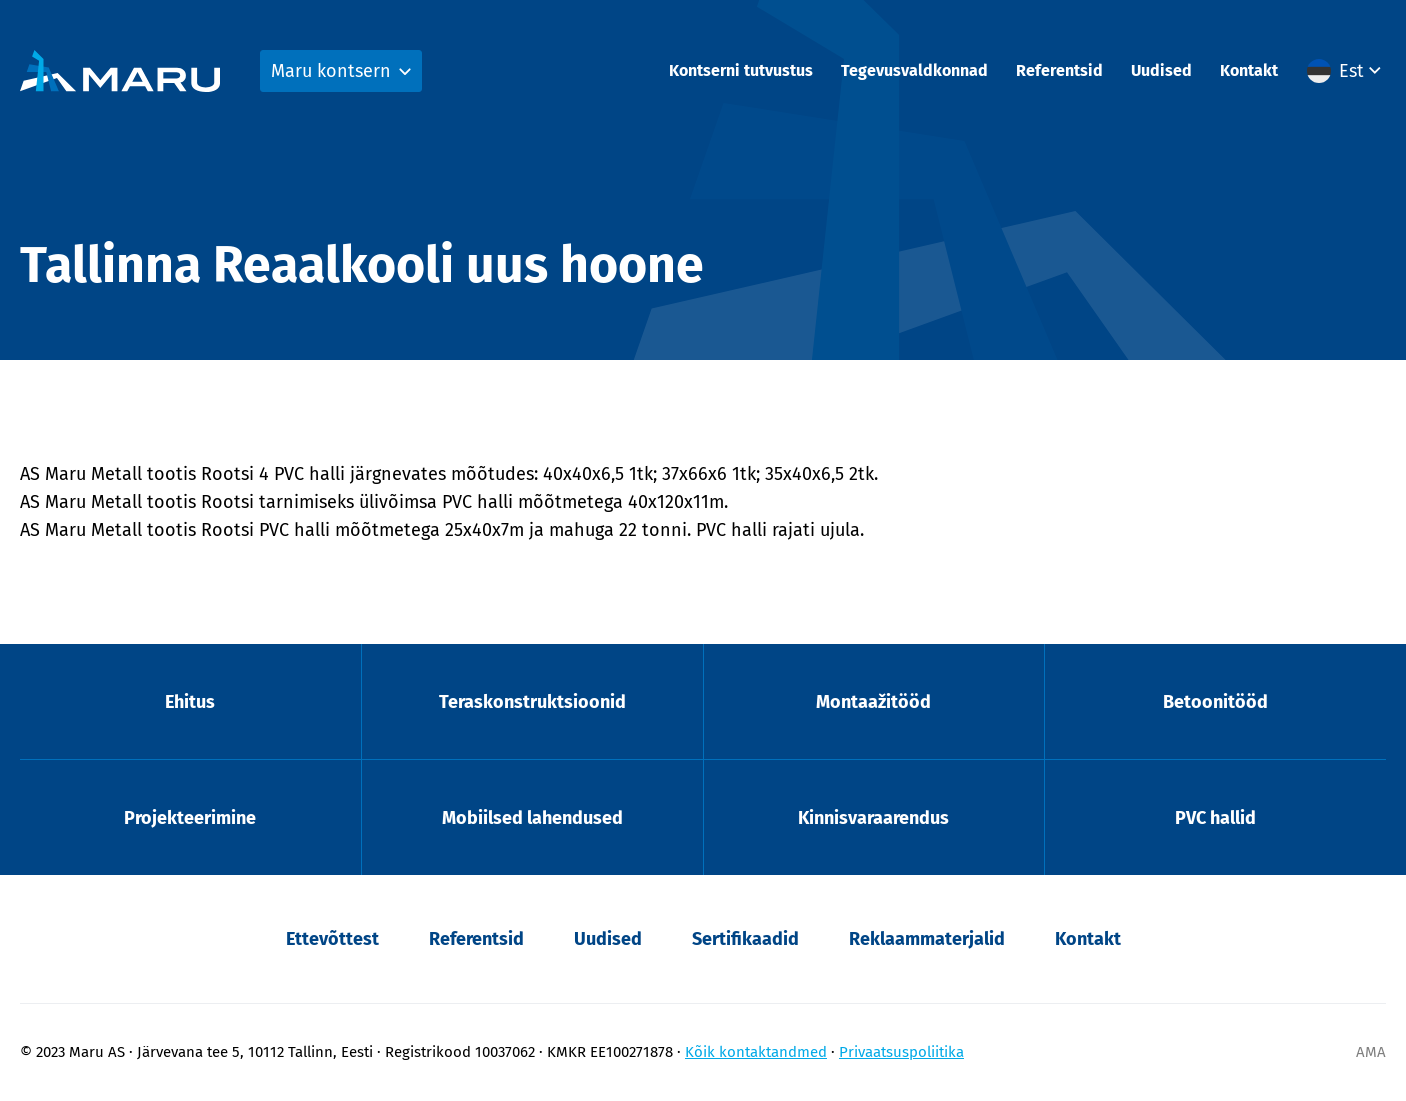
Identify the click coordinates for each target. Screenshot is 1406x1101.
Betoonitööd (1215, 702)
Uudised (1161, 70)
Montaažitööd (873, 702)
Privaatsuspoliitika (901, 1052)
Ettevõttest (332, 939)
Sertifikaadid (745, 939)
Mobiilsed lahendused (532, 818)
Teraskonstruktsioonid (532, 702)
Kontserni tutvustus (741, 70)
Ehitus (190, 702)
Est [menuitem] (1351, 71)
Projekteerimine (190, 818)
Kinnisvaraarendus (873, 818)
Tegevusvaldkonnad (914, 70)
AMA (1371, 1052)
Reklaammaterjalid (927, 939)
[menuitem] (1346, 71)
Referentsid (1059, 70)
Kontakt (1249, 70)
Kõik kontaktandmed (756, 1052)
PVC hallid (1215, 818)
